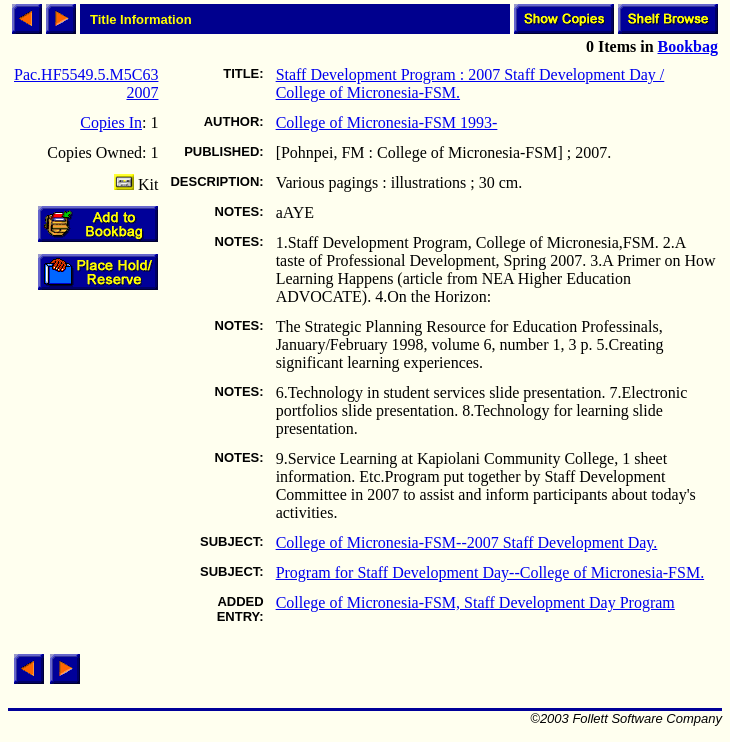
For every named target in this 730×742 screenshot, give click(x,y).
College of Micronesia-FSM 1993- (387, 122)
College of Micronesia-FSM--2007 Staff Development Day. (467, 542)
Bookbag (688, 46)
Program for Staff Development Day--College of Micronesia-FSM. (490, 572)
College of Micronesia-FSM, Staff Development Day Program (475, 602)
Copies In (111, 122)
